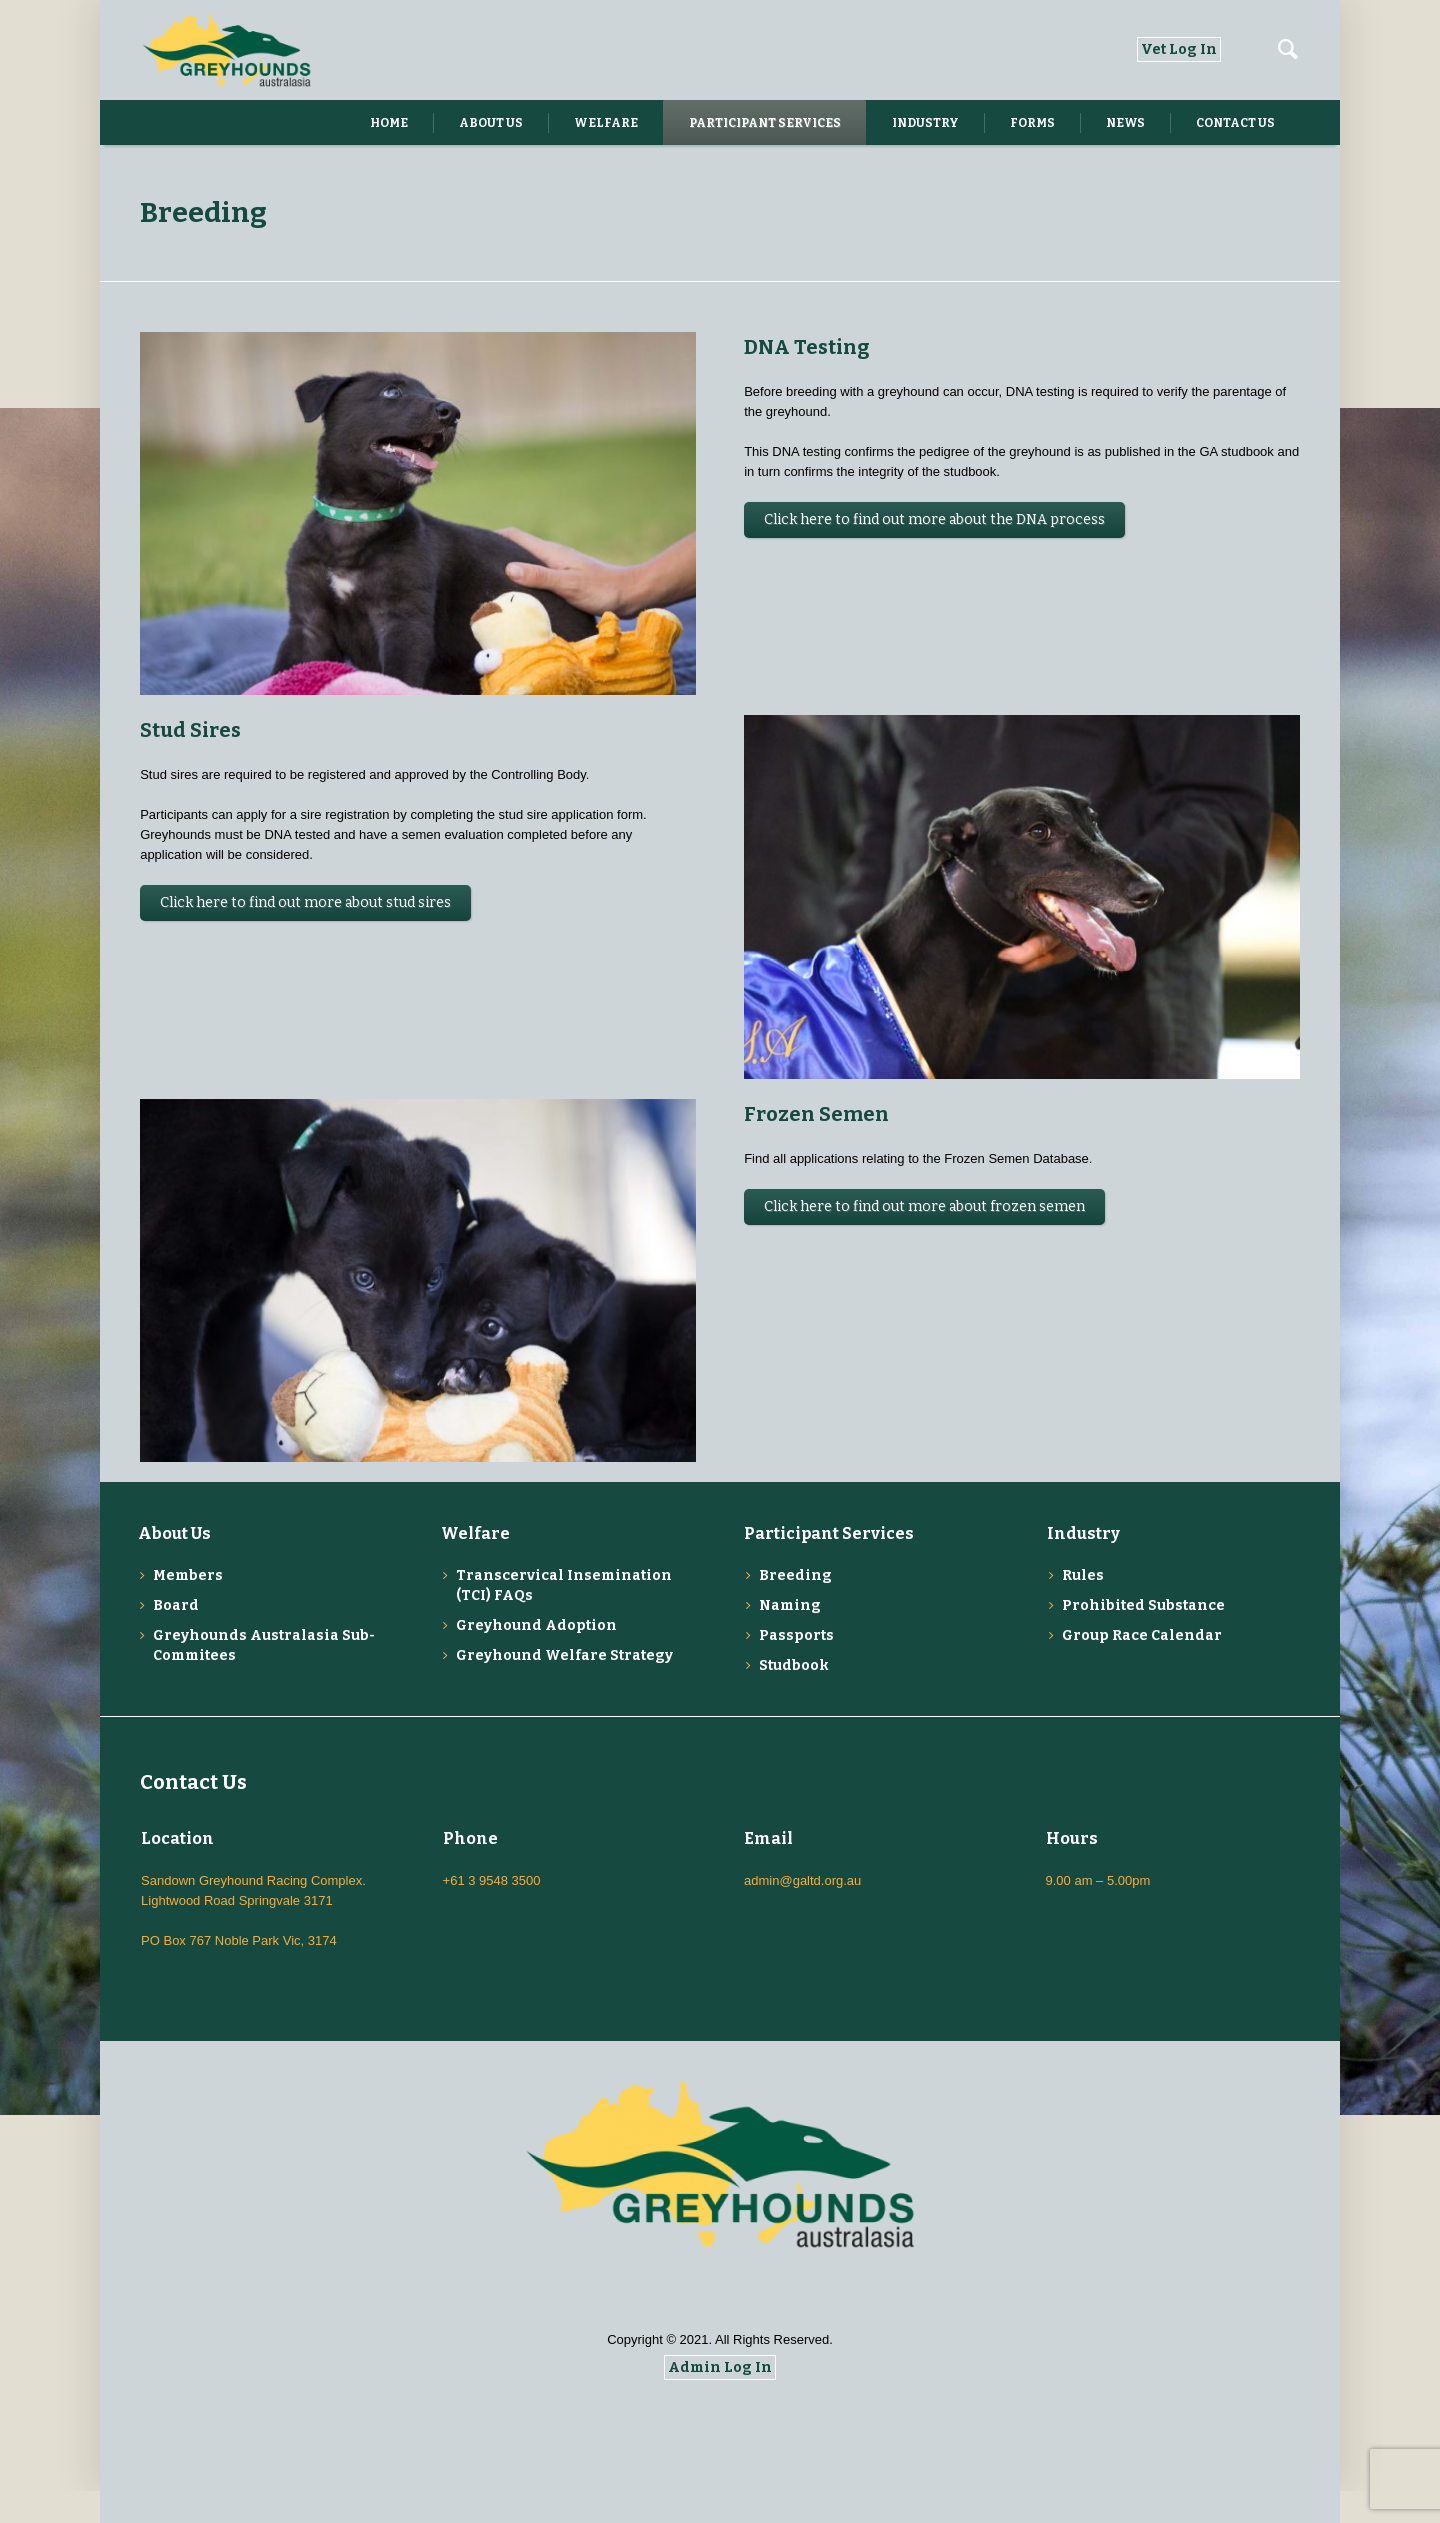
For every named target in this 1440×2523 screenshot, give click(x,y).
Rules (1083, 1607)
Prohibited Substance (1143, 1637)
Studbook (794, 1697)
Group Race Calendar (1142, 1667)
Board (176, 1637)
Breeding (795, 1607)
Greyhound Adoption (536, 1657)
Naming (790, 1637)
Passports (796, 1667)
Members (188, 1607)
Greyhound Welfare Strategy (564, 1687)
